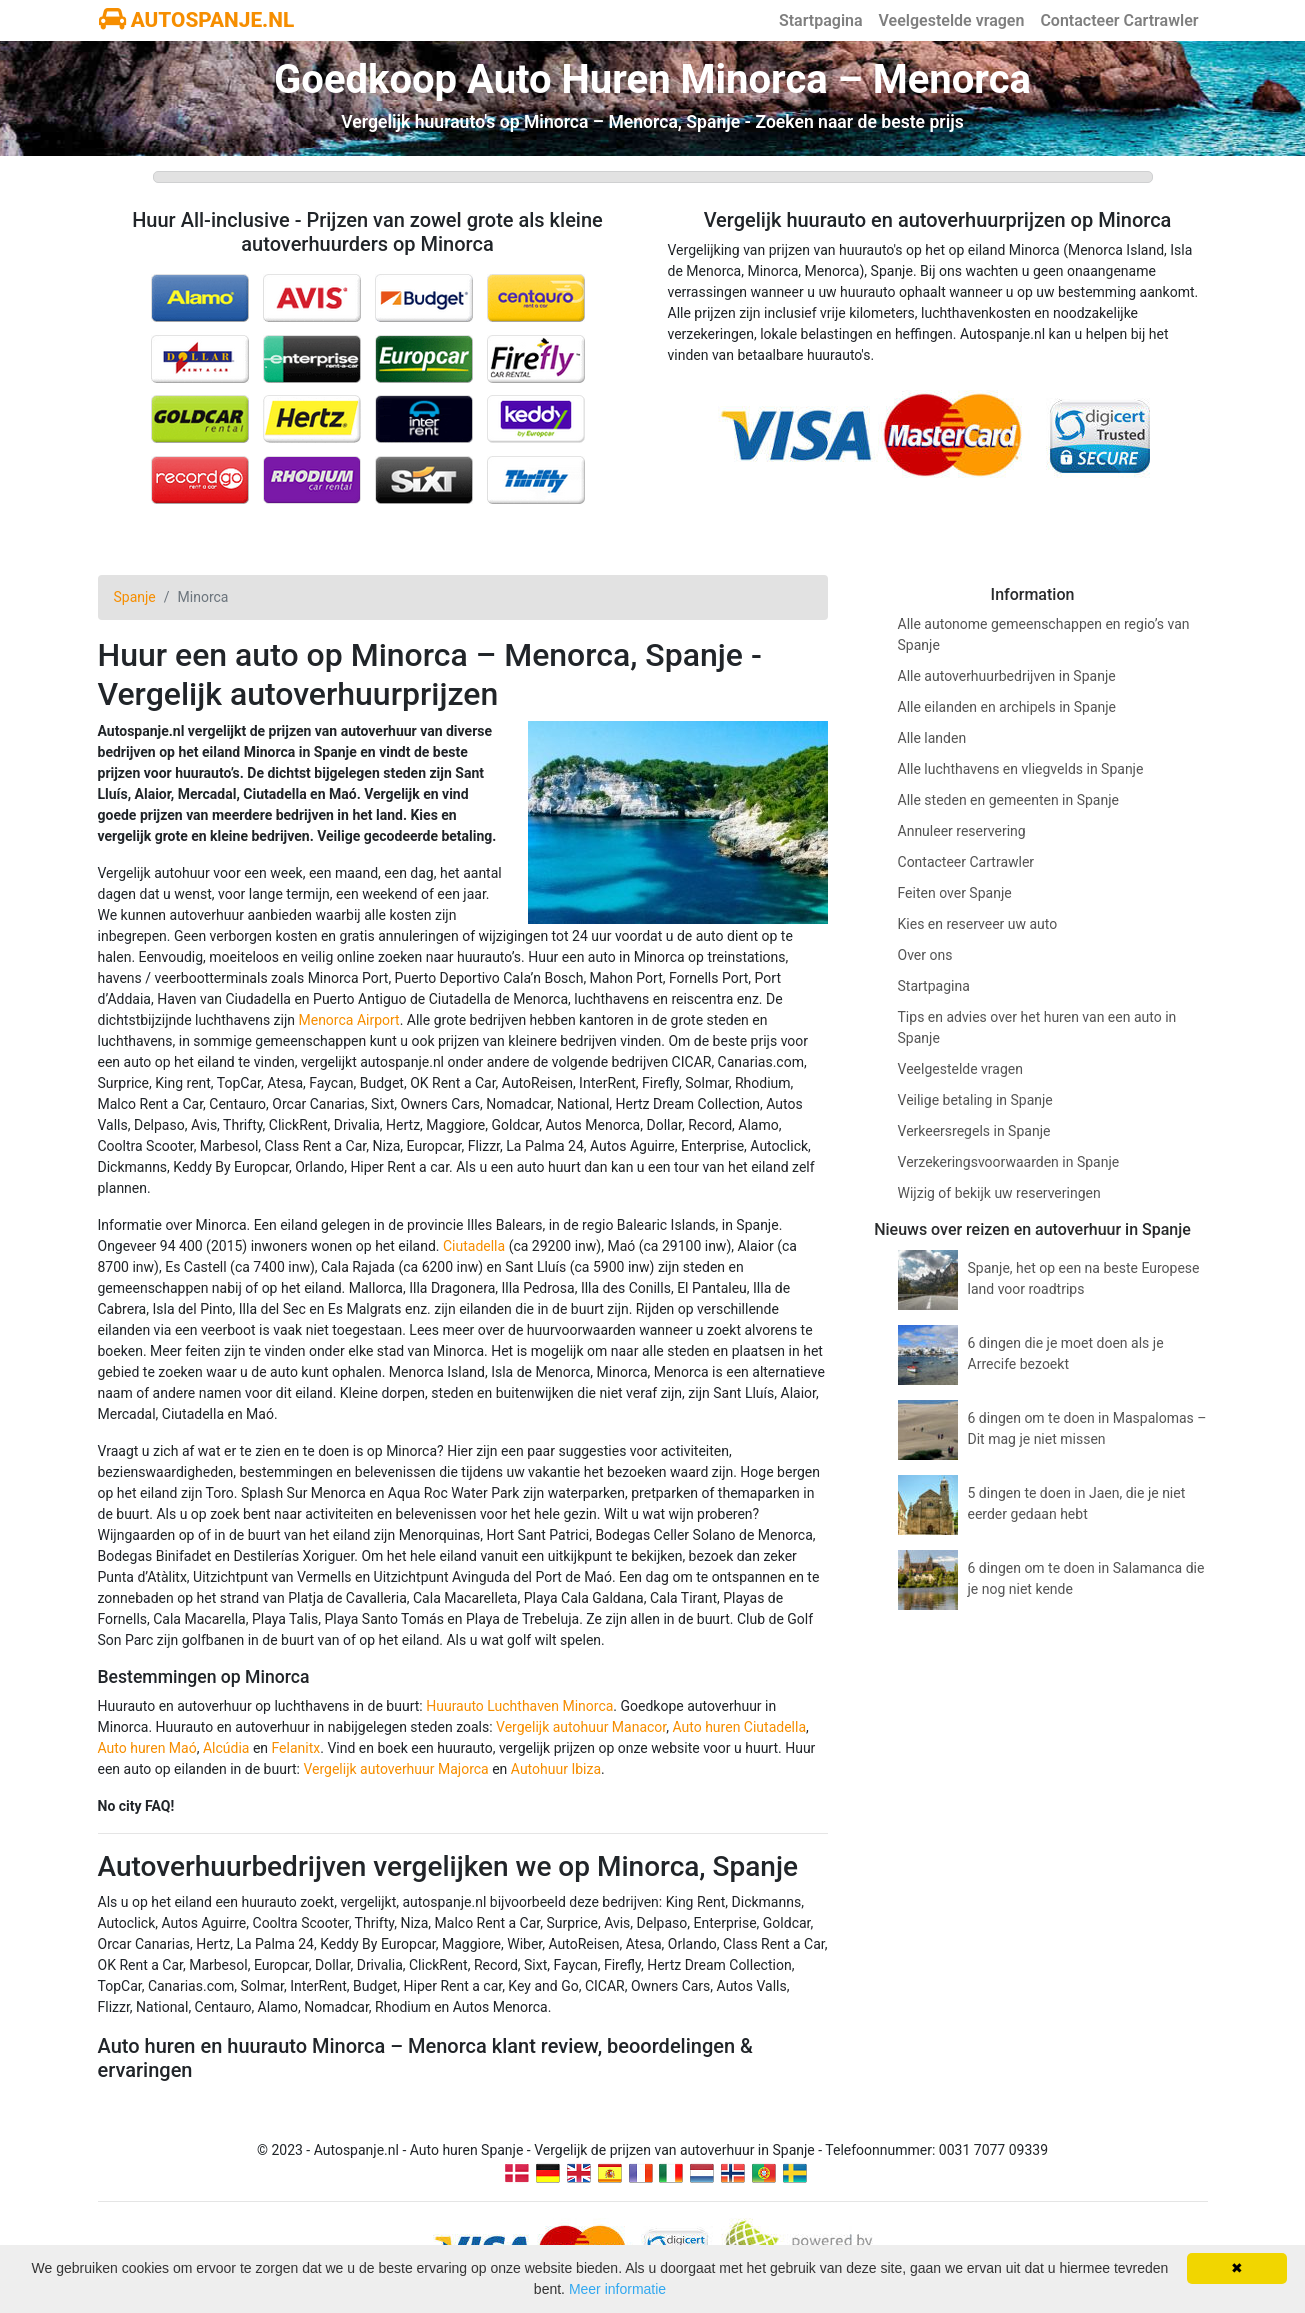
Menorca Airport (348, 1020)
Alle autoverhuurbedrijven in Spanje (1007, 676)
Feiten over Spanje (955, 893)
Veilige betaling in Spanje (975, 1100)
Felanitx (296, 1748)
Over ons (925, 955)
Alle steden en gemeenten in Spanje (1008, 800)
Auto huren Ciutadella (739, 1727)
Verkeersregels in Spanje (974, 1131)
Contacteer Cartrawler (1119, 20)
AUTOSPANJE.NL (197, 20)
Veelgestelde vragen (952, 20)
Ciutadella (474, 1246)
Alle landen (932, 738)
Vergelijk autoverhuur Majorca (395, 1769)
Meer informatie (617, 2289)
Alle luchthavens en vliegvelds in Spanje (1021, 769)
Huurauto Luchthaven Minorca (519, 1706)
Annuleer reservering (962, 831)
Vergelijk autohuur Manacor (581, 1727)
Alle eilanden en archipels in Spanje (1007, 707)
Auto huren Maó (147, 1748)
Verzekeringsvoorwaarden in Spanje (1009, 1162)
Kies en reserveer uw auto (978, 924)
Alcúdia (226, 1748)
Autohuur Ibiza (556, 1769)
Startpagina (821, 20)
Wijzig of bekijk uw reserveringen (999, 1193)
